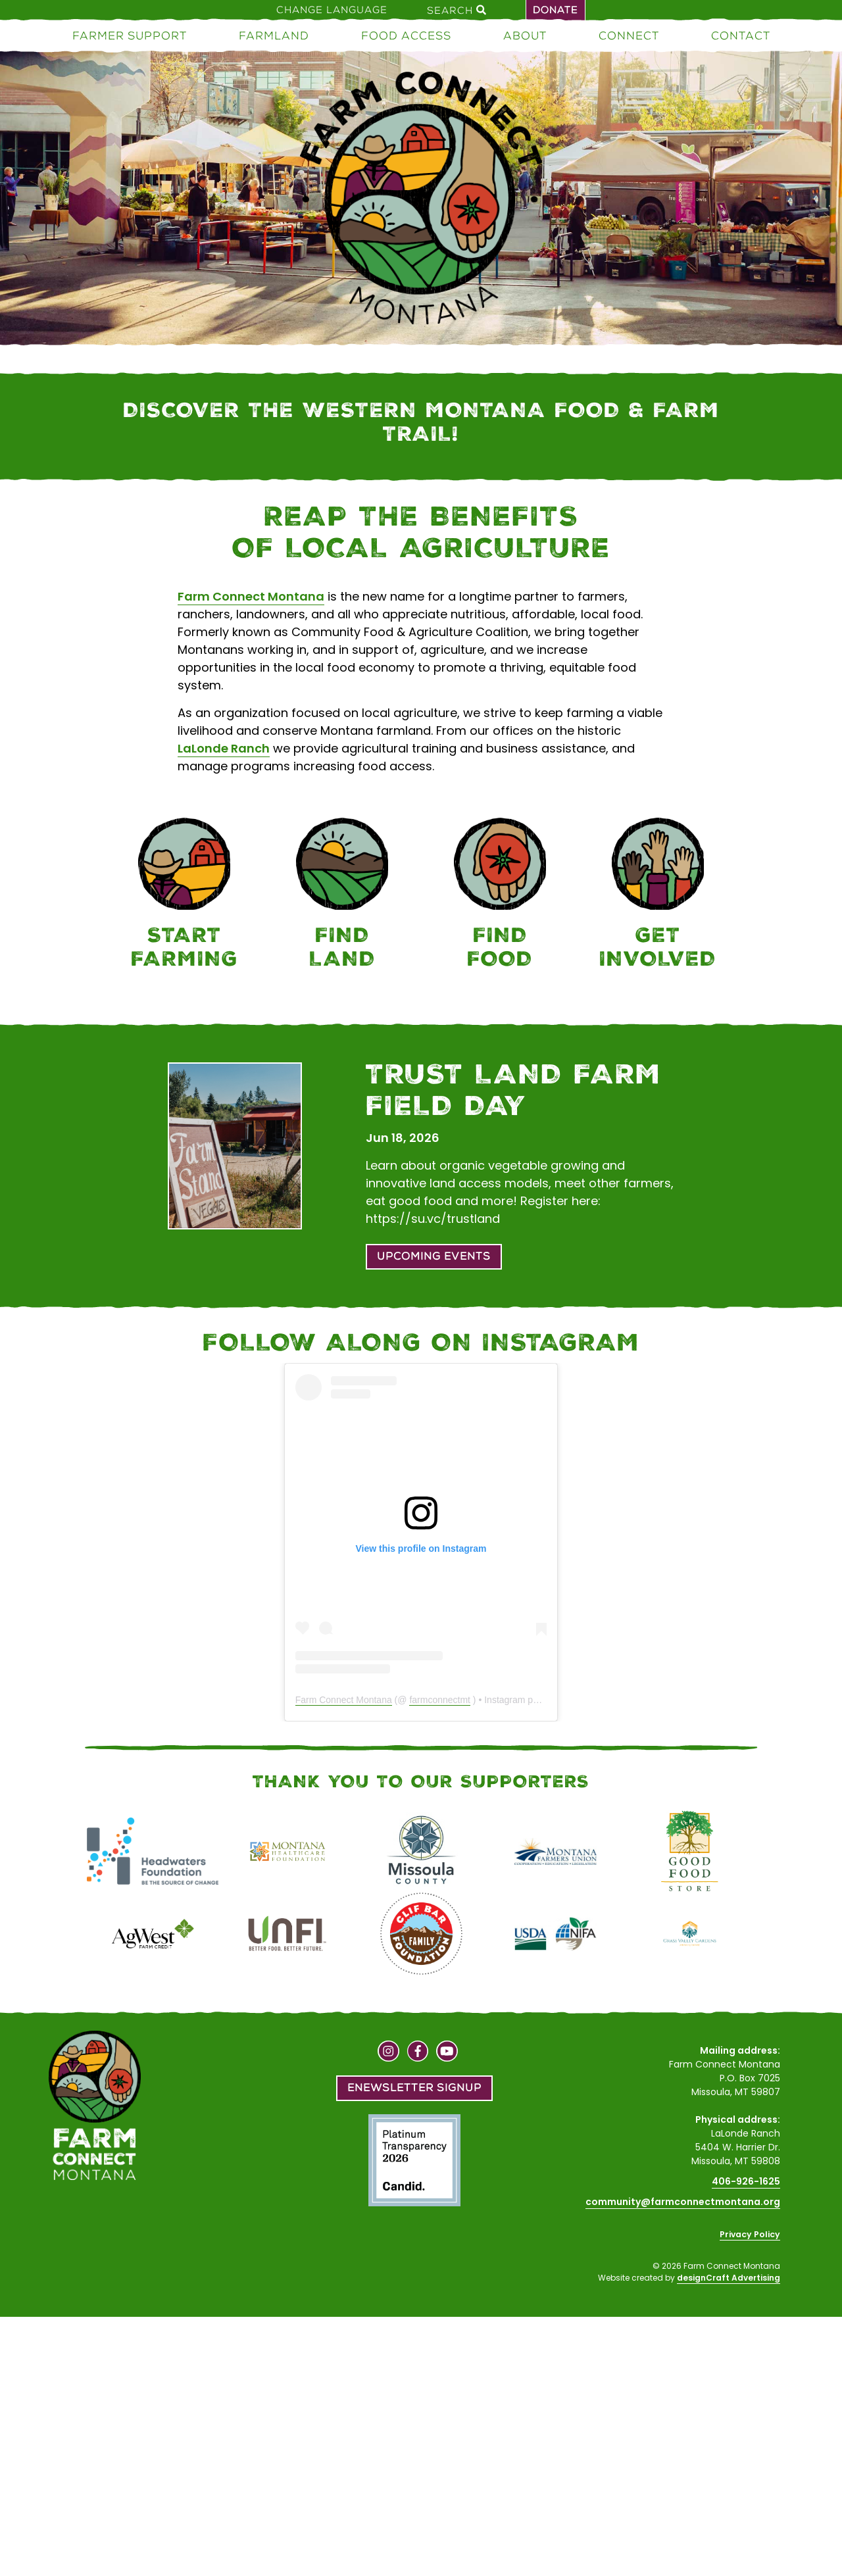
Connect (629, 35)
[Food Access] (500, 896)
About (525, 35)
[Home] (421, 200)
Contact (740, 35)
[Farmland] (342, 896)
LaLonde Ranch (224, 748)
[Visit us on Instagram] (388, 2053)
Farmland (274, 35)
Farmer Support (129, 35)
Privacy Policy (750, 2234)
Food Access (406, 35)
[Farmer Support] (184, 896)
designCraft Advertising (728, 2277)
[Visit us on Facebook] (418, 2053)
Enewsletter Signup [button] (414, 2087)
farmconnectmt (439, 1700)
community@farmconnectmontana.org (682, 2201)
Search (456, 9)
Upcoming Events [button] (434, 1256)
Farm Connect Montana (251, 596)
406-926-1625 (746, 2181)
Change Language (331, 10)
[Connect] (658, 896)
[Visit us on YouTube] (447, 2053)
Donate (555, 10)
